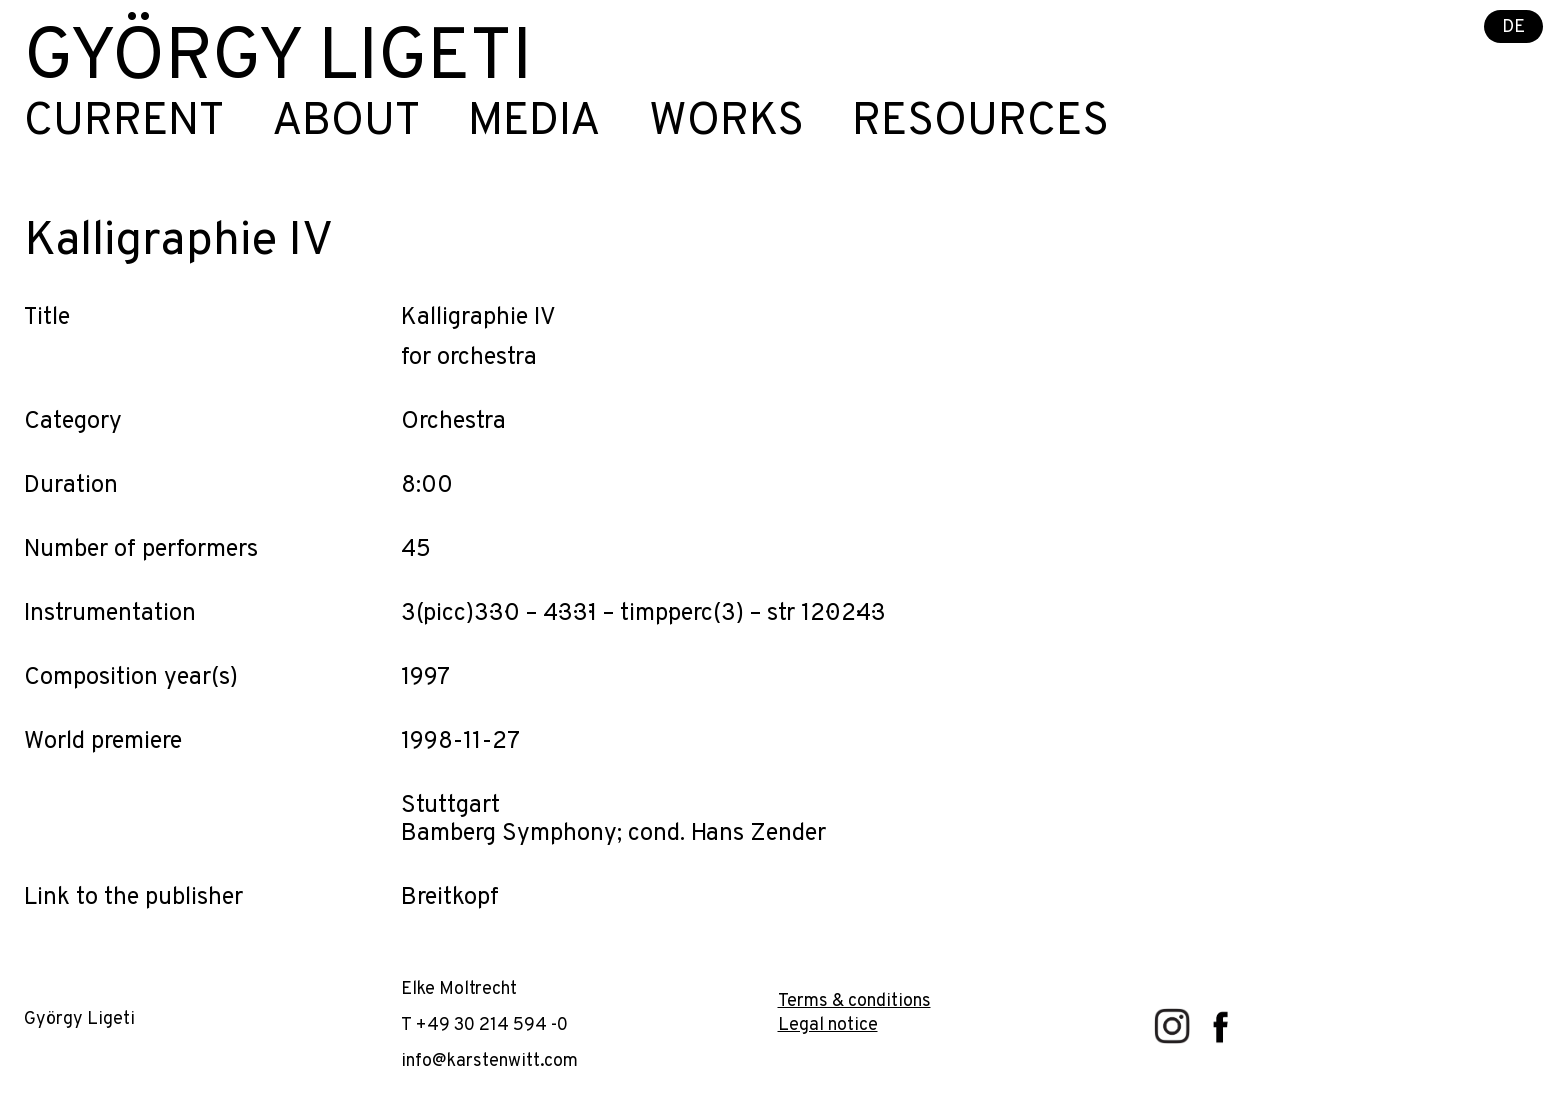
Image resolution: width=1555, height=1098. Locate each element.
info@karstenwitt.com (489, 1061)
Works (726, 123)
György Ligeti (278, 60)
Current (124, 123)
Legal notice (828, 1025)
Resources (980, 123)
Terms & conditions (854, 1001)
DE (1513, 27)
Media (534, 123)
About (346, 123)
